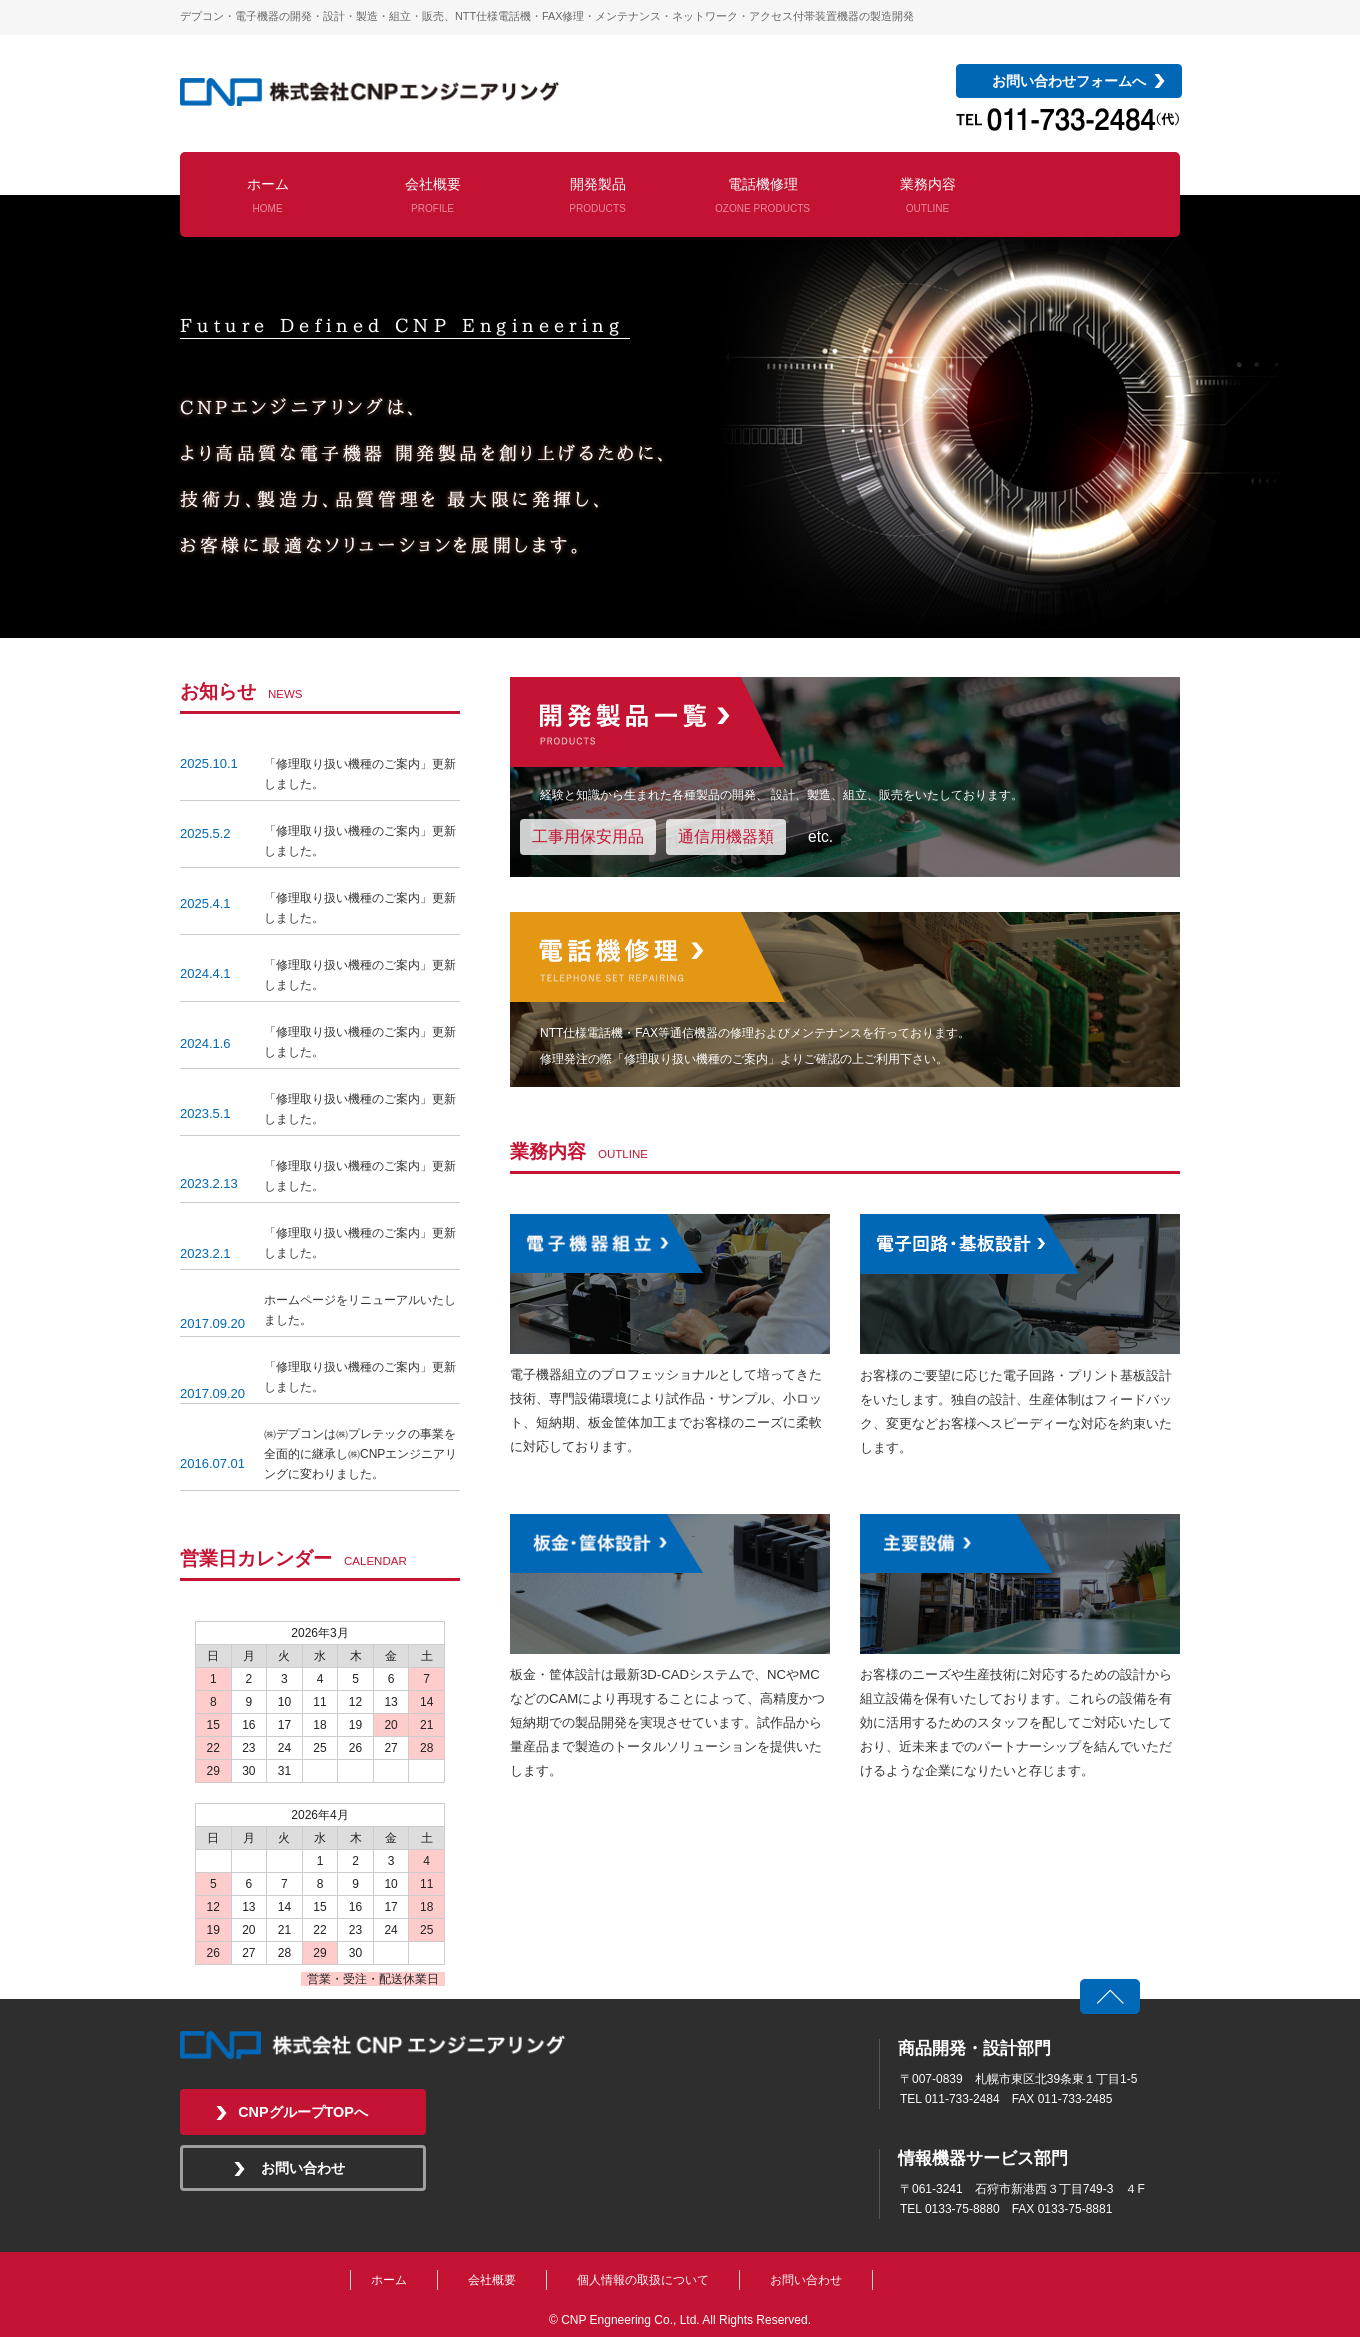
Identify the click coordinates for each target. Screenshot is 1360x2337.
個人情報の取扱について (643, 2280)
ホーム (268, 195)
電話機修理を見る (845, 999)
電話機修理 (762, 195)
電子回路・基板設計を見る (1020, 1284)
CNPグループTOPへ (303, 2112)
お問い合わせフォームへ (1069, 81)
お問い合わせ (303, 2168)
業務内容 (928, 195)
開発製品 (597, 195)
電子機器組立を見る (670, 1284)
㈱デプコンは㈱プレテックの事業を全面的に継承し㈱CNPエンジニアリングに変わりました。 (360, 1454)
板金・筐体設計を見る (670, 1584)
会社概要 (433, 195)
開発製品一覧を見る (845, 777)
